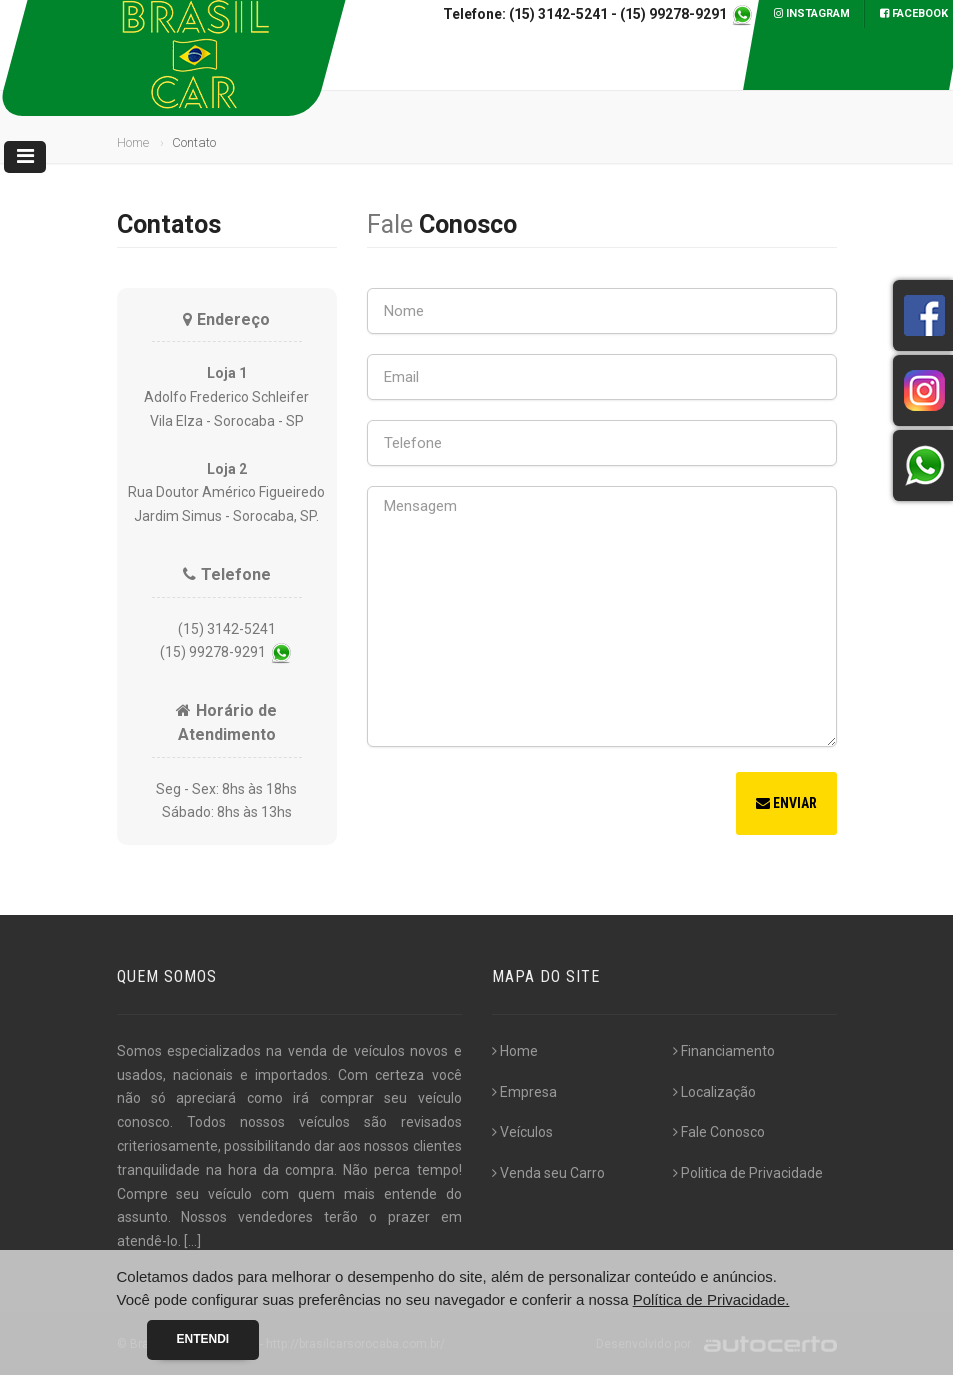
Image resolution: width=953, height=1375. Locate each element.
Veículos (522, 1132)
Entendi (203, 1339)
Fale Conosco (719, 1132)
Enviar (786, 803)
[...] (192, 1241)
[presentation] (519, 806)
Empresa (524, 1092)
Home (133, 142)
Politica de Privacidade (748, 1173)
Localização (714, 1092)
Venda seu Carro (548, 1173)
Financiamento (724, 1051)
